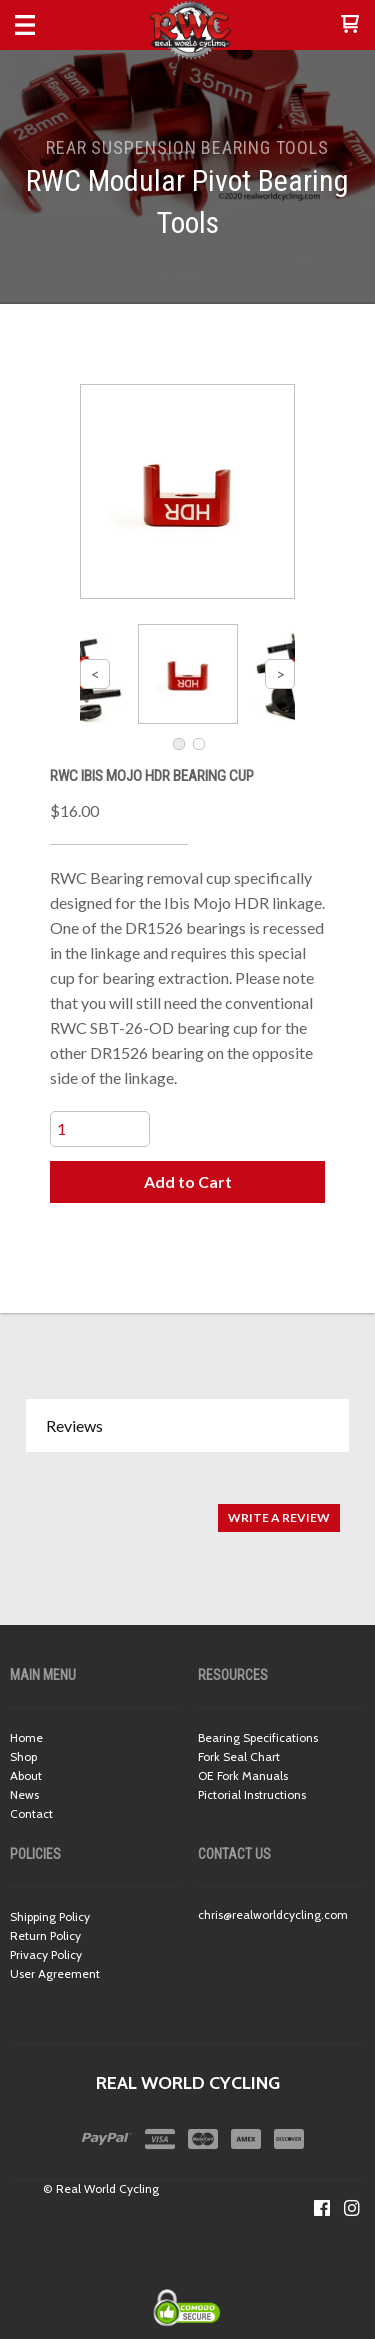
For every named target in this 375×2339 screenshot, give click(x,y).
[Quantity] (100, 1129)
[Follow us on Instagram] (352, 2208)
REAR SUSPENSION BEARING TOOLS (187, 147)
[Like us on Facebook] (322, 2208)
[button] (350, 25)
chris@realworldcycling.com (273, 1914)
